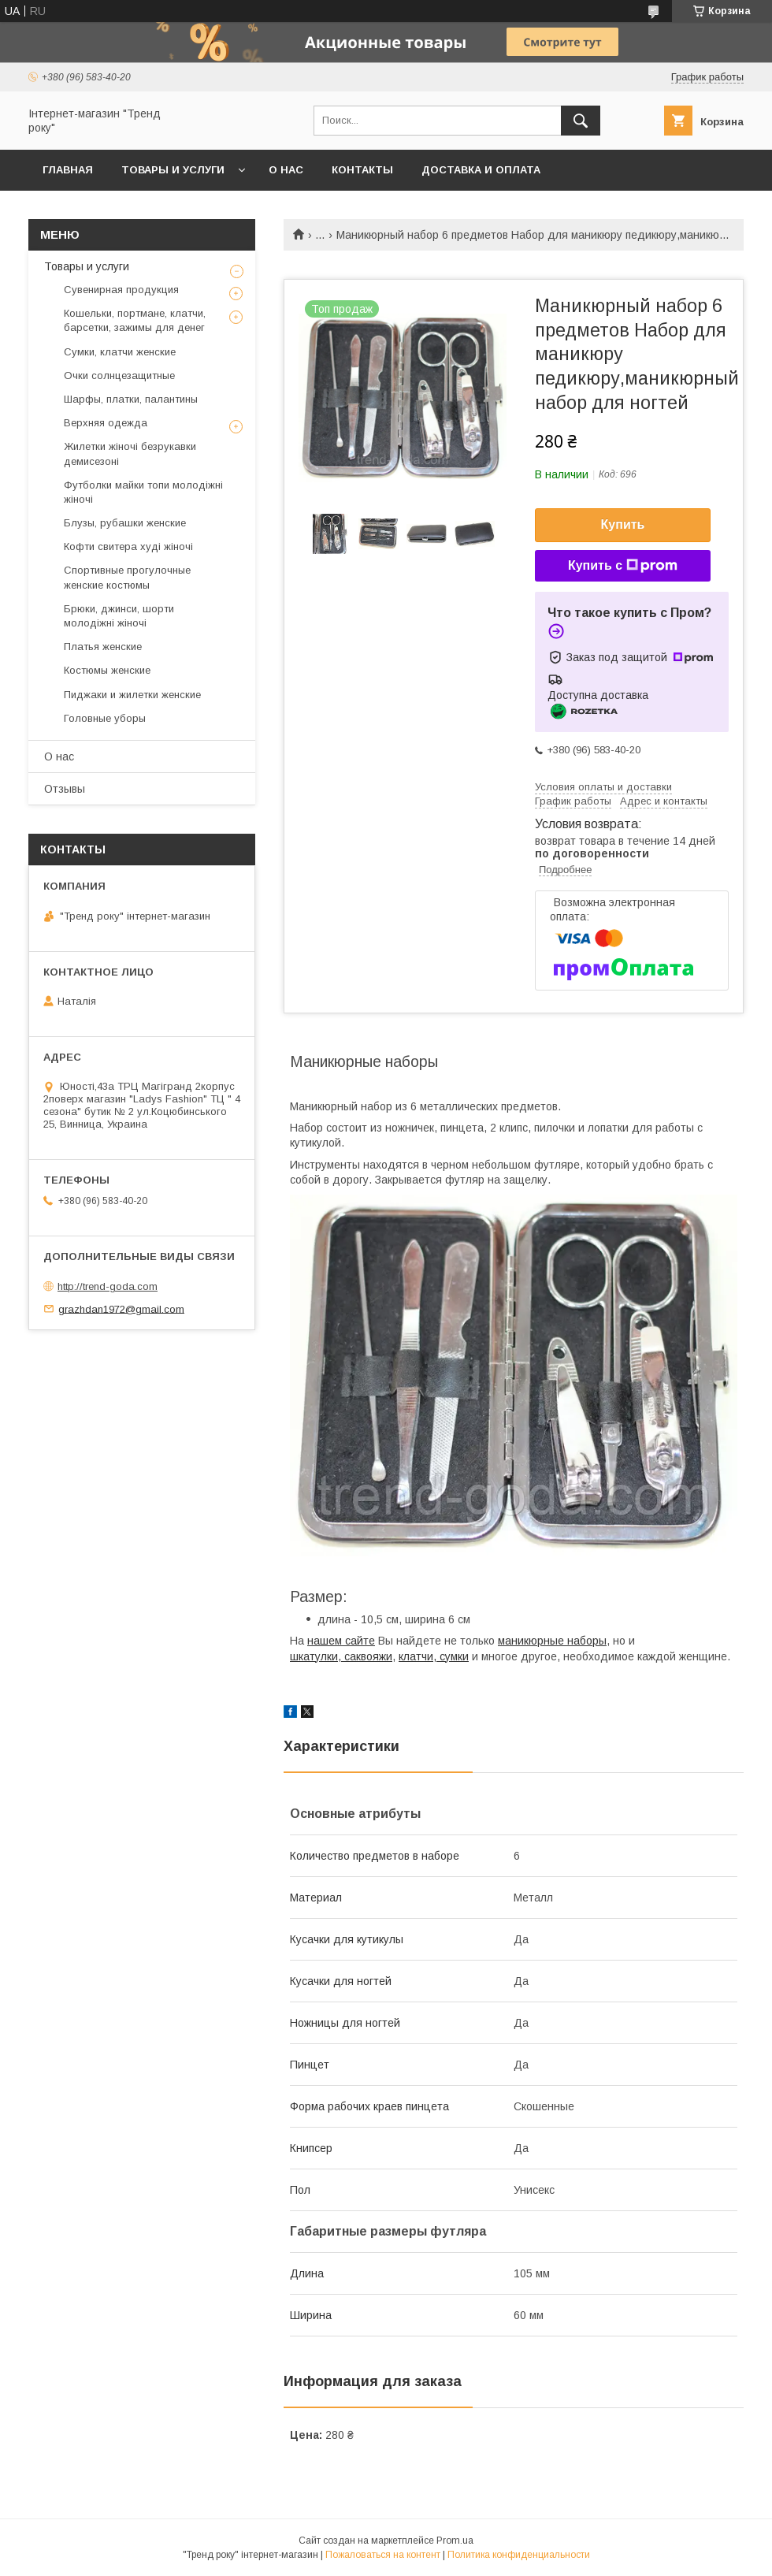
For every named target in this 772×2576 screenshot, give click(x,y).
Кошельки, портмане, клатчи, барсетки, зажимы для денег (135, 320)
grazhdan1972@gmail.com (121, 1308)
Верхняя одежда (105, 423)
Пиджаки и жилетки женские (132, 695)
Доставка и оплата (480, 170)
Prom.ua (454, 2540)
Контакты (362, 170)
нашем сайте (341, 1640)
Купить (623, 524)
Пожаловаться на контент (382, 2554)
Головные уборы (105, 718)
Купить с (622, 566)
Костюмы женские (107, 670)
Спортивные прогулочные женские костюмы (127, 577)
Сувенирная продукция (121, 290)
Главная (68, 170)
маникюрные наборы (552, 1640)
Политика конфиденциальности (518, 2554)
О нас (286, 170)
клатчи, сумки (434, 1656)
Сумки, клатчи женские (120, 352)
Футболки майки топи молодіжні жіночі (143, 492)
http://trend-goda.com (108, 1286)
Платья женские (103, 646)
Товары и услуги (173, 170)
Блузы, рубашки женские (125, 523)
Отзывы (64, 788)
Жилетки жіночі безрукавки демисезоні (130, 453)
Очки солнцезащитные (119, 375)
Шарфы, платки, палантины (131, 399)
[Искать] (580, 121)
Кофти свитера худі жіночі (128, 546)
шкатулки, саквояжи (341, 1656)
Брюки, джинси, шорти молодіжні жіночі (119, 616)
